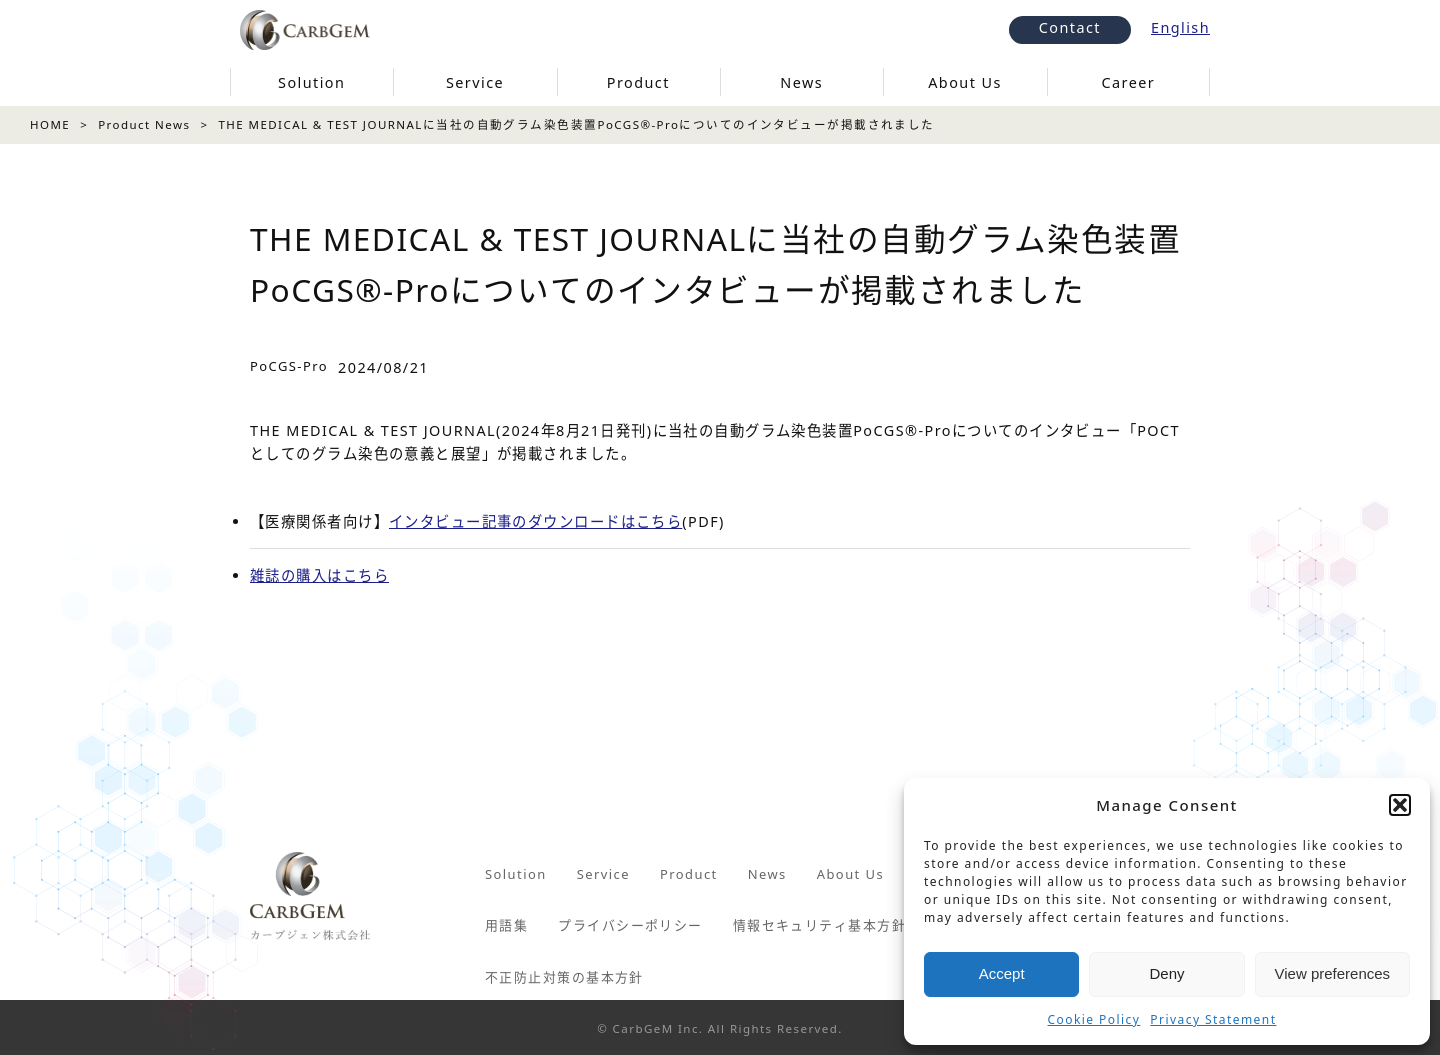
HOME (50, 124)
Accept (1002, 973)
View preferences (1333, 973)
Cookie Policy (1094, 1019)
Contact (1070, 27)
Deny (1166, 973)
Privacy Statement (1213, 1019)
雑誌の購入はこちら (319, 575)
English (1180, 27)
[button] (1400, 805)
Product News (144, 124)
